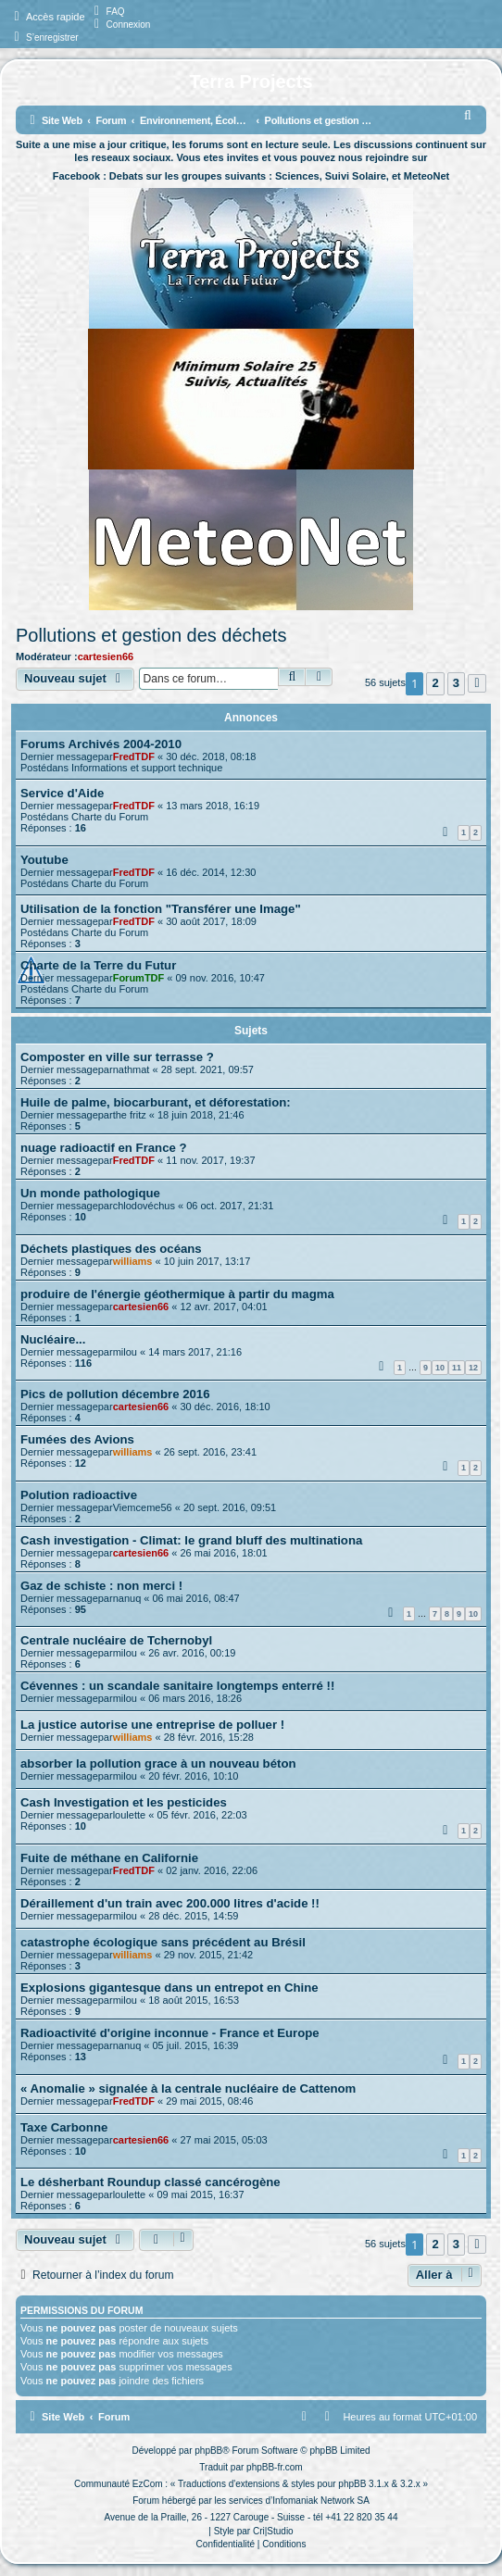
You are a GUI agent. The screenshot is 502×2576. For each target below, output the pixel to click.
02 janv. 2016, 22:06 (211, 1870)
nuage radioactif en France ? (103, 1148)
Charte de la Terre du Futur (98, 965)
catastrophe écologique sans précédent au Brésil (163, 1942)
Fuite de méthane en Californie (109, 1858)
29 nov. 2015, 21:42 (208, 1954)
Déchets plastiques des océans (111, 1249)
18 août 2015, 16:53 (193, 2000)
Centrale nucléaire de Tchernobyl (116, 1640)
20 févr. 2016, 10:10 (193, 1776)
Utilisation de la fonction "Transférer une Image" (160, 909)
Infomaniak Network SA (321, 2500)
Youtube (44, 860)
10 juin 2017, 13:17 (207, 1261)
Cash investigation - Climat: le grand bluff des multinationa (191, 1540)
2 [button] (435, 683)
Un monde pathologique (90, 1193)
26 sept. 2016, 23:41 (210, 1451)
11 (456, 1367)
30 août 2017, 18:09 (211, 921)
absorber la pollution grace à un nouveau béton (158, 1763)
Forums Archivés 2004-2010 (101, 744)
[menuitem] (107, 11)
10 (440, 1367)
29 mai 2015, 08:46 (209, 2101)
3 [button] (456, 683)
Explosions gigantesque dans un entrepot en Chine (169, 1988)
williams (133, 1261)
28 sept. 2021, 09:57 (207, 1069)
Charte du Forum (109, 816)
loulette (129, 1814)
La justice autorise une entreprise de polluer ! (152, 1725)
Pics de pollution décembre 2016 (114, 1394)
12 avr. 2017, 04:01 (223, 1306)
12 (473, 1367)
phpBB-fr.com (274, 2467)
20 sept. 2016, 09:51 (229, 1507)
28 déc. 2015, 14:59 (193, 1915)
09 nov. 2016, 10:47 (220, 977)
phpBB (208, 2450)
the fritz (129, 1114)
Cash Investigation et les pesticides (123, 1802)
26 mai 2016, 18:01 (223, 1552)
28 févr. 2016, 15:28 (209, 1737)
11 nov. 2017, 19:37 (210, 1160)
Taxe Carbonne (63, 2127)
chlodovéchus (144, 1205)
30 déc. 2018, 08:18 (211, 756)
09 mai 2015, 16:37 (200, 2194)
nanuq (127, 1598)
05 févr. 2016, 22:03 (201, 1814)
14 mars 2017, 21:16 (195, 1351)
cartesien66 (106, 656)
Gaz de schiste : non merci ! (101, 1586)
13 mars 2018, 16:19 (212, 805)
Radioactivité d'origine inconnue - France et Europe (170, 2033)
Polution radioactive (78, 1495)
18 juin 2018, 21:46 (201, 1114)
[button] (477, 683)
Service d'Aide (62, 793)
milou (125, 1351)
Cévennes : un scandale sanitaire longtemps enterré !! (177, 1686)
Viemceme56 (142, 1507)
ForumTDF (139, 977)
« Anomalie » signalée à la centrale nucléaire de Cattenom (188, 2088)
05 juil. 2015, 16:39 (195, 2045)
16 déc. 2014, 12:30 (211, 872)
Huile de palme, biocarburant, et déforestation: (155, 1102)
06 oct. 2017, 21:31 (229, 1205)
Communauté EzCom (118, 2484)
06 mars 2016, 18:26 (195, 1698)
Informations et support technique (146, 767)
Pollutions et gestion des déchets (151, 635)
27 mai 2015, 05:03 (223, 2139)
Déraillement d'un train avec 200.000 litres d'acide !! (170, 1903)
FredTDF (134, 756)
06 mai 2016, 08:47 (195, 1598)
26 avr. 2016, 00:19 (191, 1652)
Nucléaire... (52, 1339)
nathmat (131, 1069)
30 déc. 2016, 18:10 (225, 1406)
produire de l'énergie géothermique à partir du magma (177, 1294)
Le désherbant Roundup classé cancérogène (150, 2182)
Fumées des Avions (77, 1439)
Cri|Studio (273, 2531)
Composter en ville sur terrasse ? (117, 1057)
